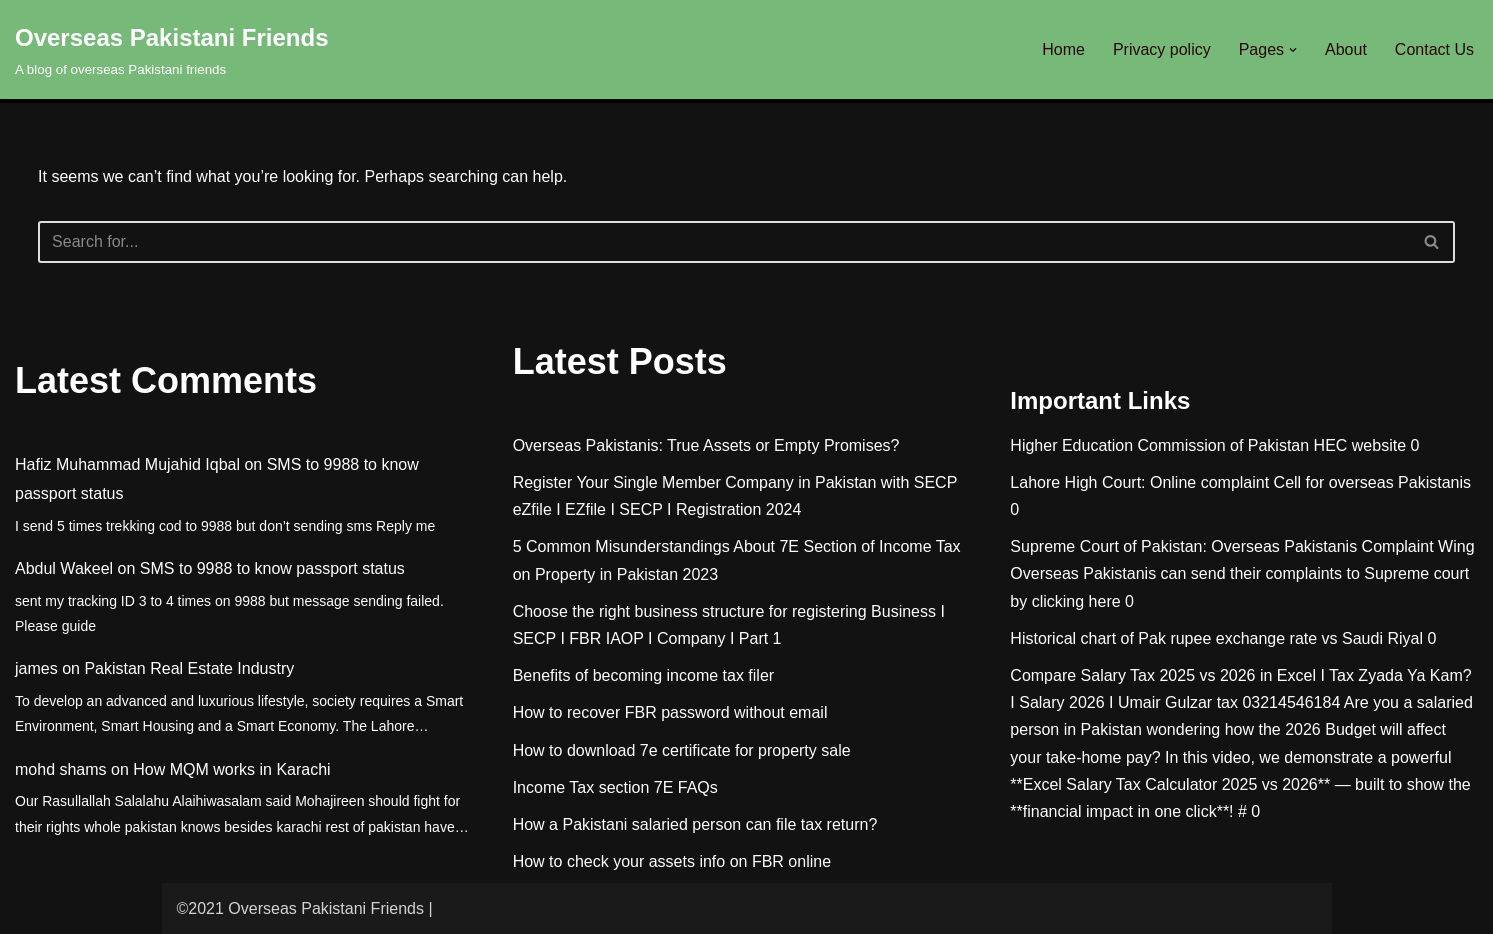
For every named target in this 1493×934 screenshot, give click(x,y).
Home (1063, 49)
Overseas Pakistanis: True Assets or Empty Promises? (706, 445)
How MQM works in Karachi (231, 769)
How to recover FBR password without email (670, 712)
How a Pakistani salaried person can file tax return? (695, 824)
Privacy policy (1162, 49)
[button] (1293, 50)
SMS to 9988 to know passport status (272, 568)
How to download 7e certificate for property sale (682, 750)
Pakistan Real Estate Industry (189, 668)
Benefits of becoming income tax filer (643, 675)
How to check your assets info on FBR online (672, 861)
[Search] (724, 242)
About (1346, 49)
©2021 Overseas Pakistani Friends (300, 908)
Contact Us (1434, 49)
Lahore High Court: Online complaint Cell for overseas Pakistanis (1240, 482)
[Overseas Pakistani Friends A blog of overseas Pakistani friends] (172, 49)
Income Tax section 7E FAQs (615, 787)
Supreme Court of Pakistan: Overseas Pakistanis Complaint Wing (1242, 546)
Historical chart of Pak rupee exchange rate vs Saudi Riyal (1216, 638)
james (36, 668)
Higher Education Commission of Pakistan (1159, 445)
